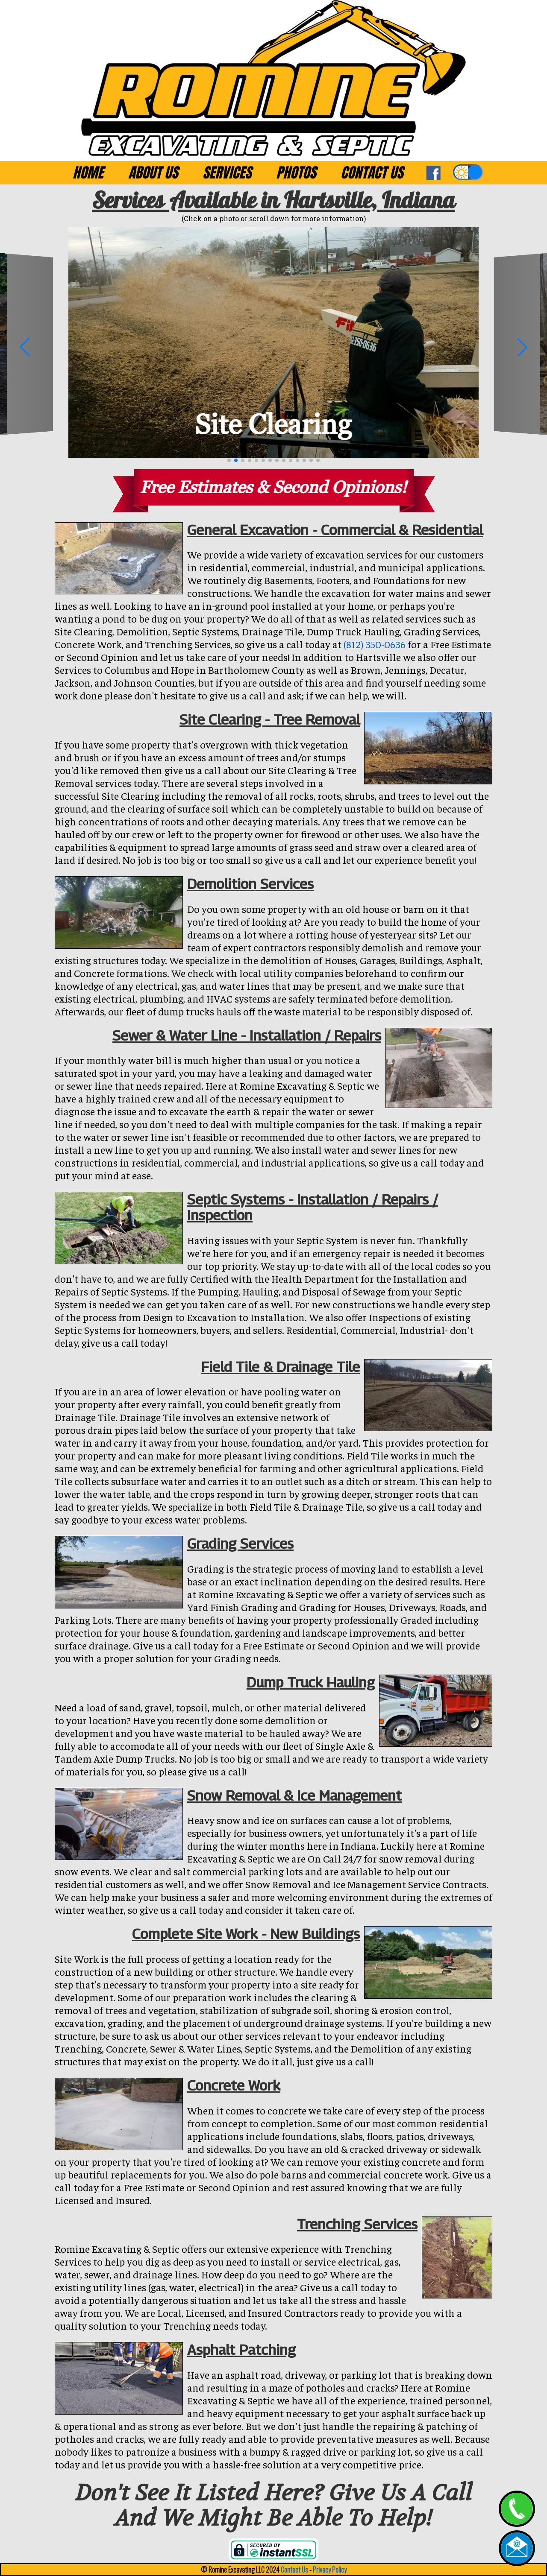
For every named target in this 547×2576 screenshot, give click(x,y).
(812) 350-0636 (375, 643)
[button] (24, 347)
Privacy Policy (330, 2569)
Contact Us (294, 2569)
